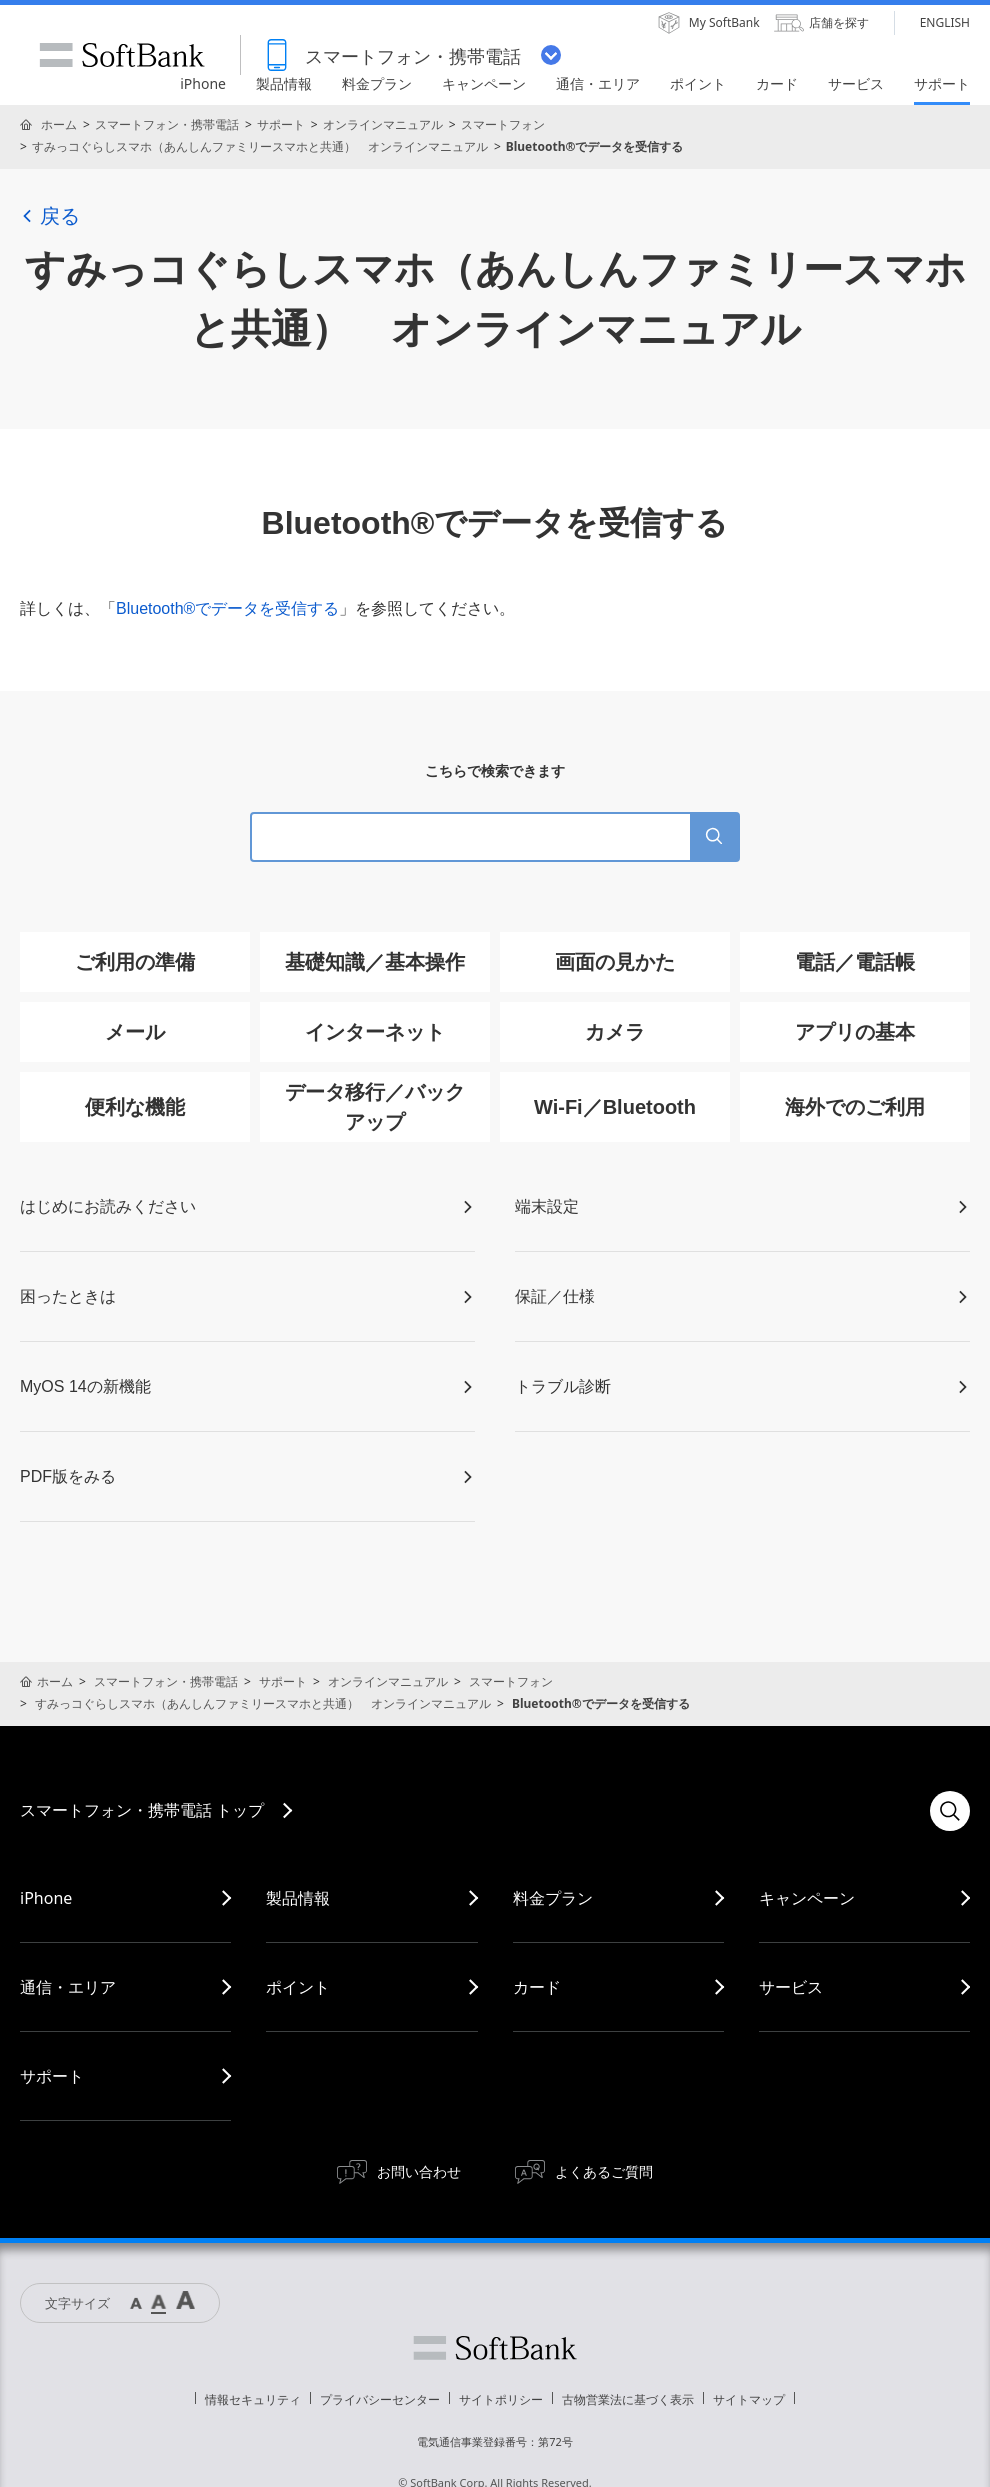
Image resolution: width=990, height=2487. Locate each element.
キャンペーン (807, 1898)
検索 (950, 1811)
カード (537, 1987)
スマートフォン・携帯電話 (167, 124)
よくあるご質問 (604, 2171)
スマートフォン (503, 124)
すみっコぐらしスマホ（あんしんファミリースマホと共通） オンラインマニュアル (260, 146)
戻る (50, 216)
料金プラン (553, 1898)
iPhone (46, 1898)
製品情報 (298, 1898)
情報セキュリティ (253, 2399)
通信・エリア (68, 1987)
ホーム (59, 124)
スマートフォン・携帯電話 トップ (142, 1810)
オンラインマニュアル (383, 124)
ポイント (298, 1987)
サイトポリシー (501, 2399)
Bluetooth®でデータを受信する (227, 608)
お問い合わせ (419, 2171)
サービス (791, 1987)
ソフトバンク (495, 2348)
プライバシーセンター (380, 2399)
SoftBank (122, 55)
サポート (281, 124)
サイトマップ (749, 2399)
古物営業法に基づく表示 (628, 2399)
